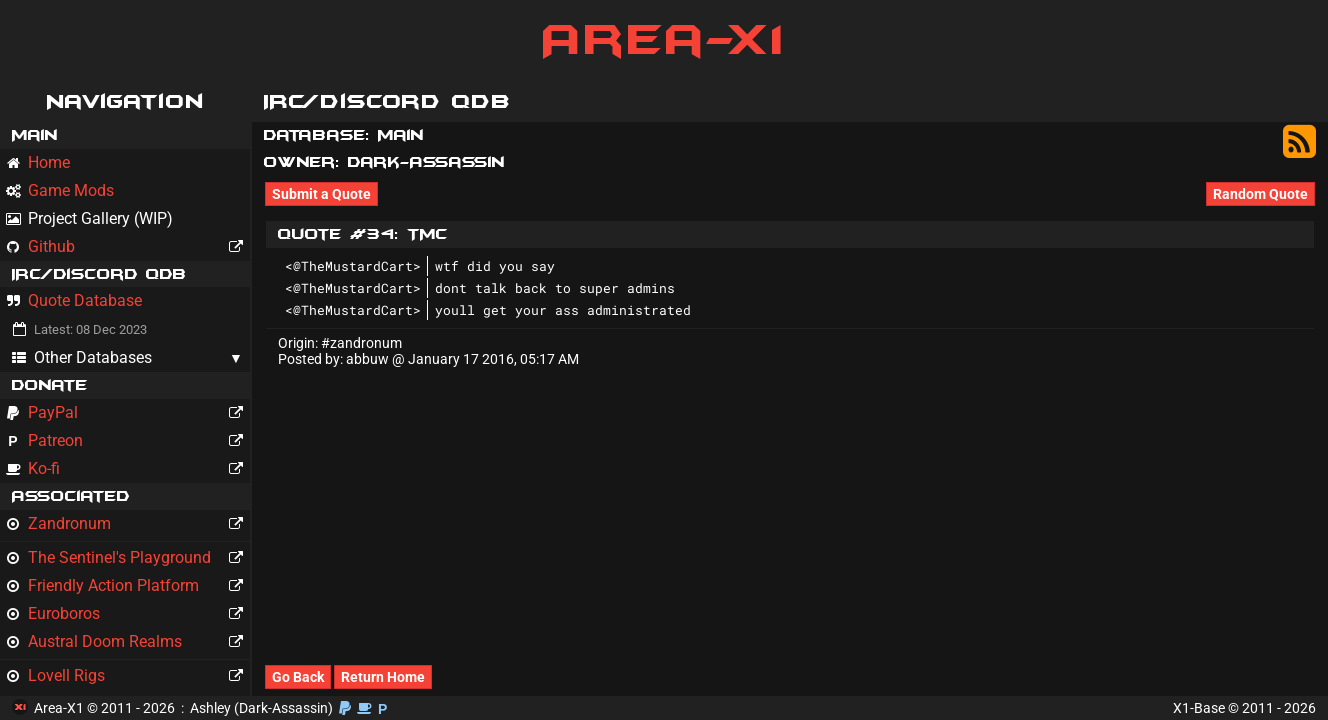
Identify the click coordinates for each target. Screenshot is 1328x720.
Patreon (128, 441)
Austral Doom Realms (128, 642)
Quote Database (74, 300)
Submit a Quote (321, 194)
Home (38, 162)
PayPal (128, 413)
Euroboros (128, 614)
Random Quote (1260, 194)
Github (128, 247)
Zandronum (128, 524)
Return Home (383, 677)
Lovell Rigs (128, 676)
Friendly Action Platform (128, 586)
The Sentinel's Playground (128, 558)
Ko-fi (128, 469)
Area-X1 (664, 40)
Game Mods (60, 190)
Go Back (298, 677)
